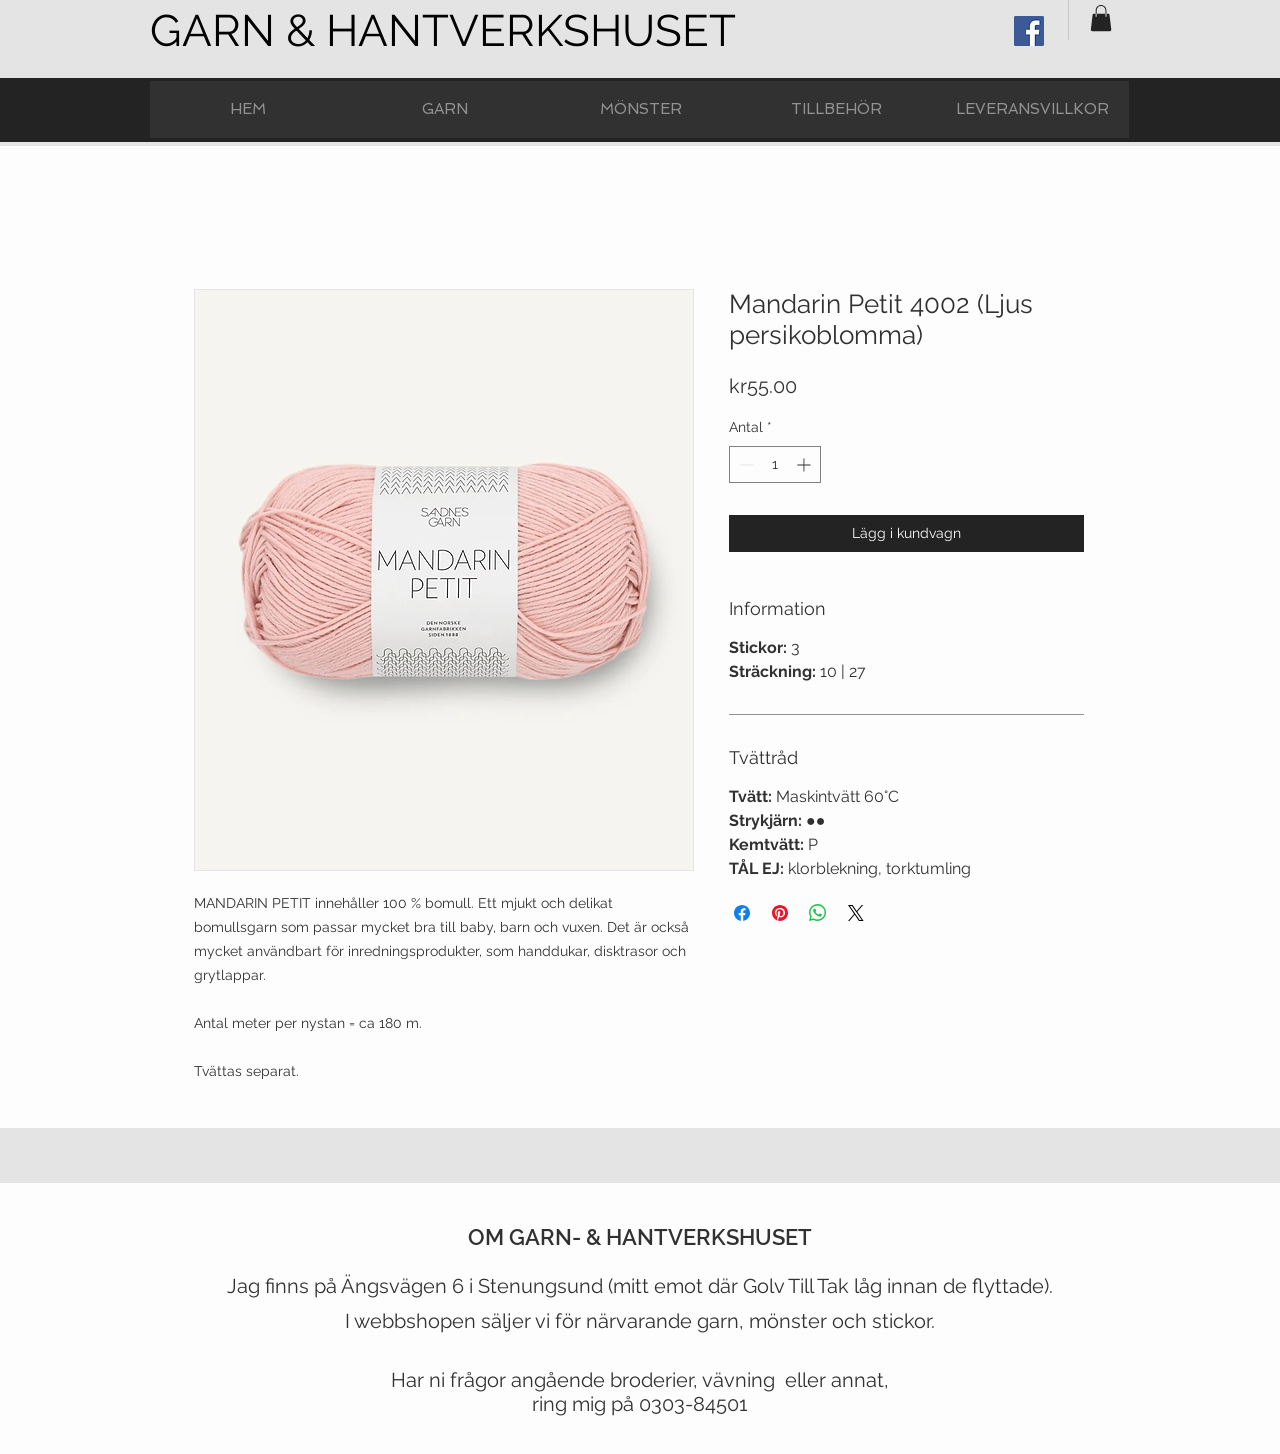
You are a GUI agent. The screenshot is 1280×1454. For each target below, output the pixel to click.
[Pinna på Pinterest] (780, 913)
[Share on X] (856, 913)
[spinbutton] (775, 464)
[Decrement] (744, 464)
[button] (1101, 18)
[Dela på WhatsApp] (818, 913)
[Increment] (805, 464)
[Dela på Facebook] (742, 913)
